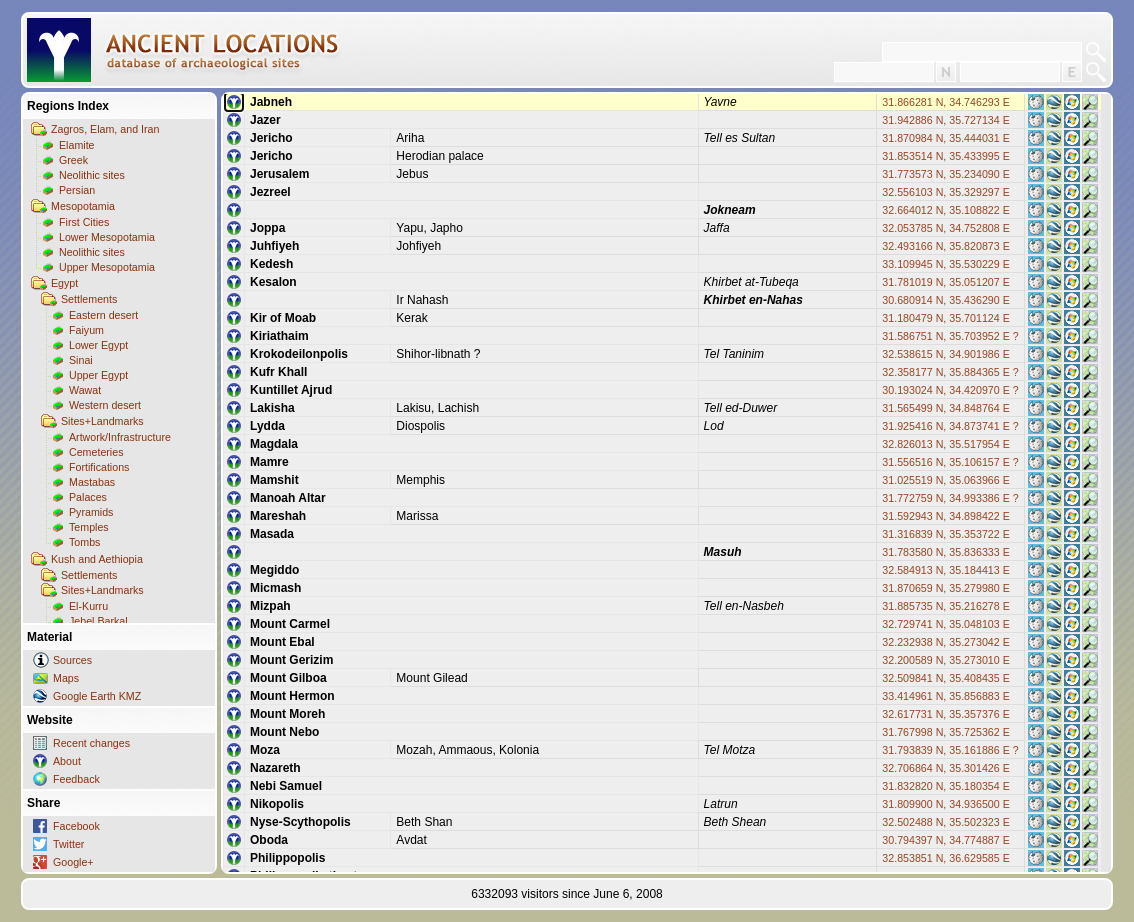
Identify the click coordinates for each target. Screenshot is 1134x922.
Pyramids (91, 512)
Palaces (88, 497)
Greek (73, 160)
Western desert (105, 405)
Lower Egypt (98, 345)
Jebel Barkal (98, 621)
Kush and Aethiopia (97, 559)
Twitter (68, 844)
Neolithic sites (92, 175)
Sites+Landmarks (102, 421)
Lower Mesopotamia (107, 237)
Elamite (77, 145)
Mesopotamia (83, 206)
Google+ (73, 862)
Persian (77, 190)
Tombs (84, 542)
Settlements (89, 299)
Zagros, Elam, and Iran (105, 129)
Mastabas (92, 482)
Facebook (76, 826)
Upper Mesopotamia (107, 267)
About (67, 761)
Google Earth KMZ (97, 696)
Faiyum (86, 330)
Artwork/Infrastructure (120, 437)
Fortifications (99, 467)
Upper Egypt (98, 375)
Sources (72, 660)
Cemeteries (96, 452)
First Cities (84, 222)
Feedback (76, 779)
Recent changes (91, 743)
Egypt (64, 283)
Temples (89, 527)
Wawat (85, 390)
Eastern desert (103, 315)
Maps (66, 678)
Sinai (81, 360)
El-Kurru (88, 606)
